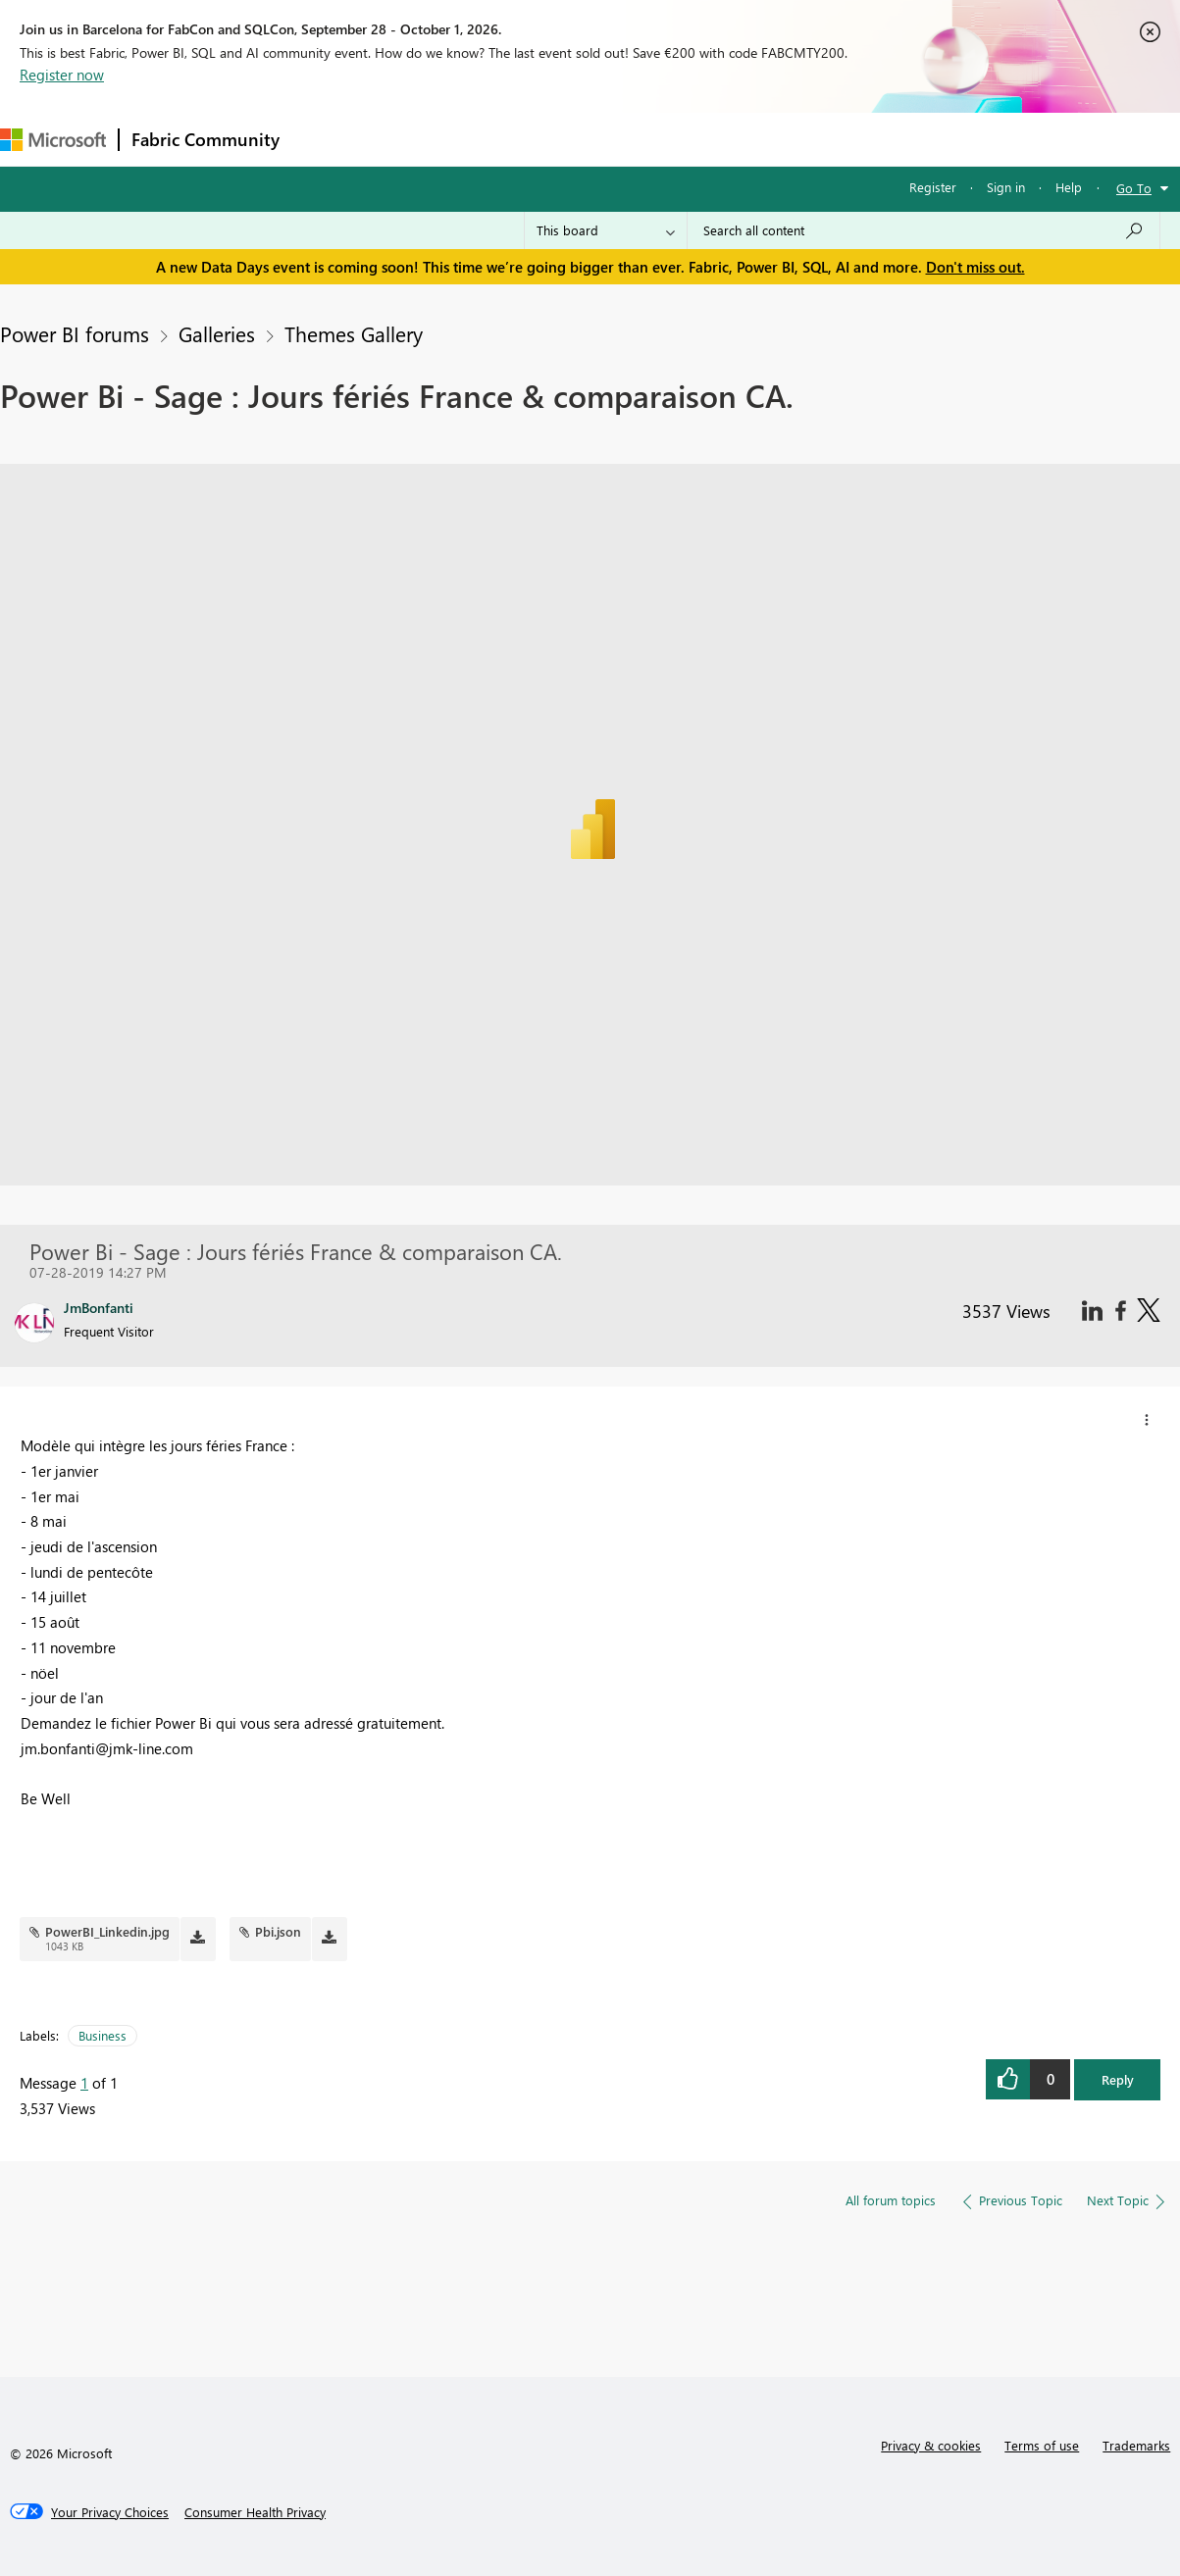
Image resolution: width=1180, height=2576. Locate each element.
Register (932, 186)
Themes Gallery (353, 333)
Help (1068, 186)
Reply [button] (1118, 2079)
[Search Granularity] (606, 230)
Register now (62, 74)
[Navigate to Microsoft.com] (53, 139)
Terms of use (1041, 2445)
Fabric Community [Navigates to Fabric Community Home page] (205, 139)
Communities (578, 138)
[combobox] (923, 230)
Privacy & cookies (931, 2445)
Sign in (1006, 186)
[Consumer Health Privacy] (255, 2512)
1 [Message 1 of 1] (84, 2083)
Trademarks (1136, 2445)
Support (824, 138)
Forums (324, 138)
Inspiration (410, 138)
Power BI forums (74, 333)
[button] (1146, 1420)
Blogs (666, 138)
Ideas (491, 138)
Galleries (217, 333)
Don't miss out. (975, 267)
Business (102, 2035)
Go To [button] (1134, 187)
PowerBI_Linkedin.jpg (107, 1931)
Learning (741, 138)
